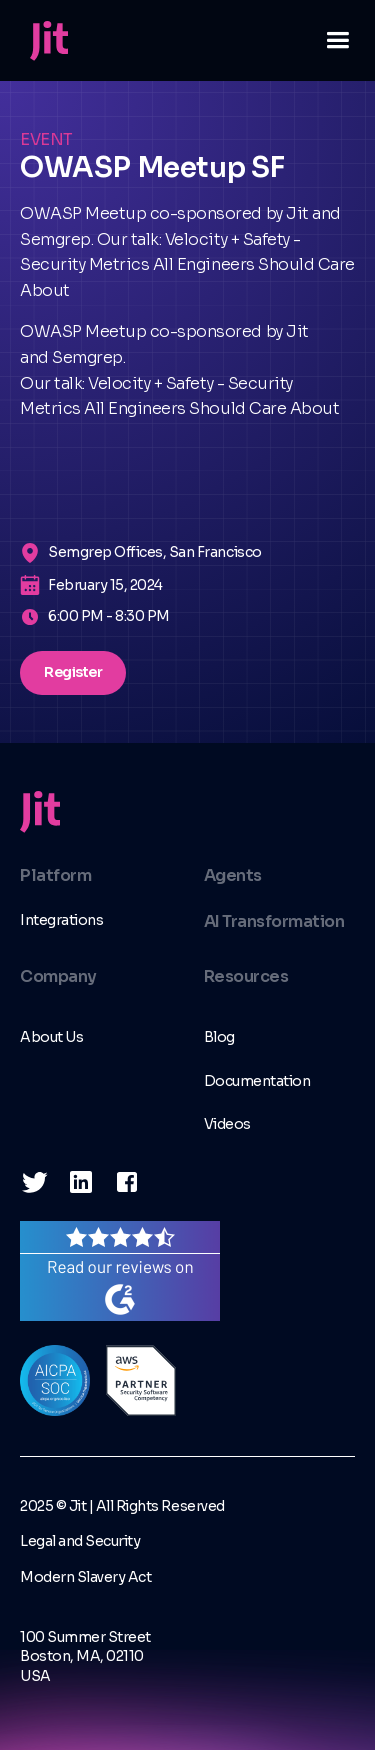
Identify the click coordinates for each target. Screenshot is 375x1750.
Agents (233, 875)
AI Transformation (274, 921)
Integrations (61, 920)
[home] (44, 41)
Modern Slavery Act (85, 1577)
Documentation (257, 1081)
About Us (51, 1037)
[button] (329, 40)
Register (73, 672)
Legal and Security (80, 1541)
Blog (219, 1037)
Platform (55, 875)
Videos (227, 1124)
